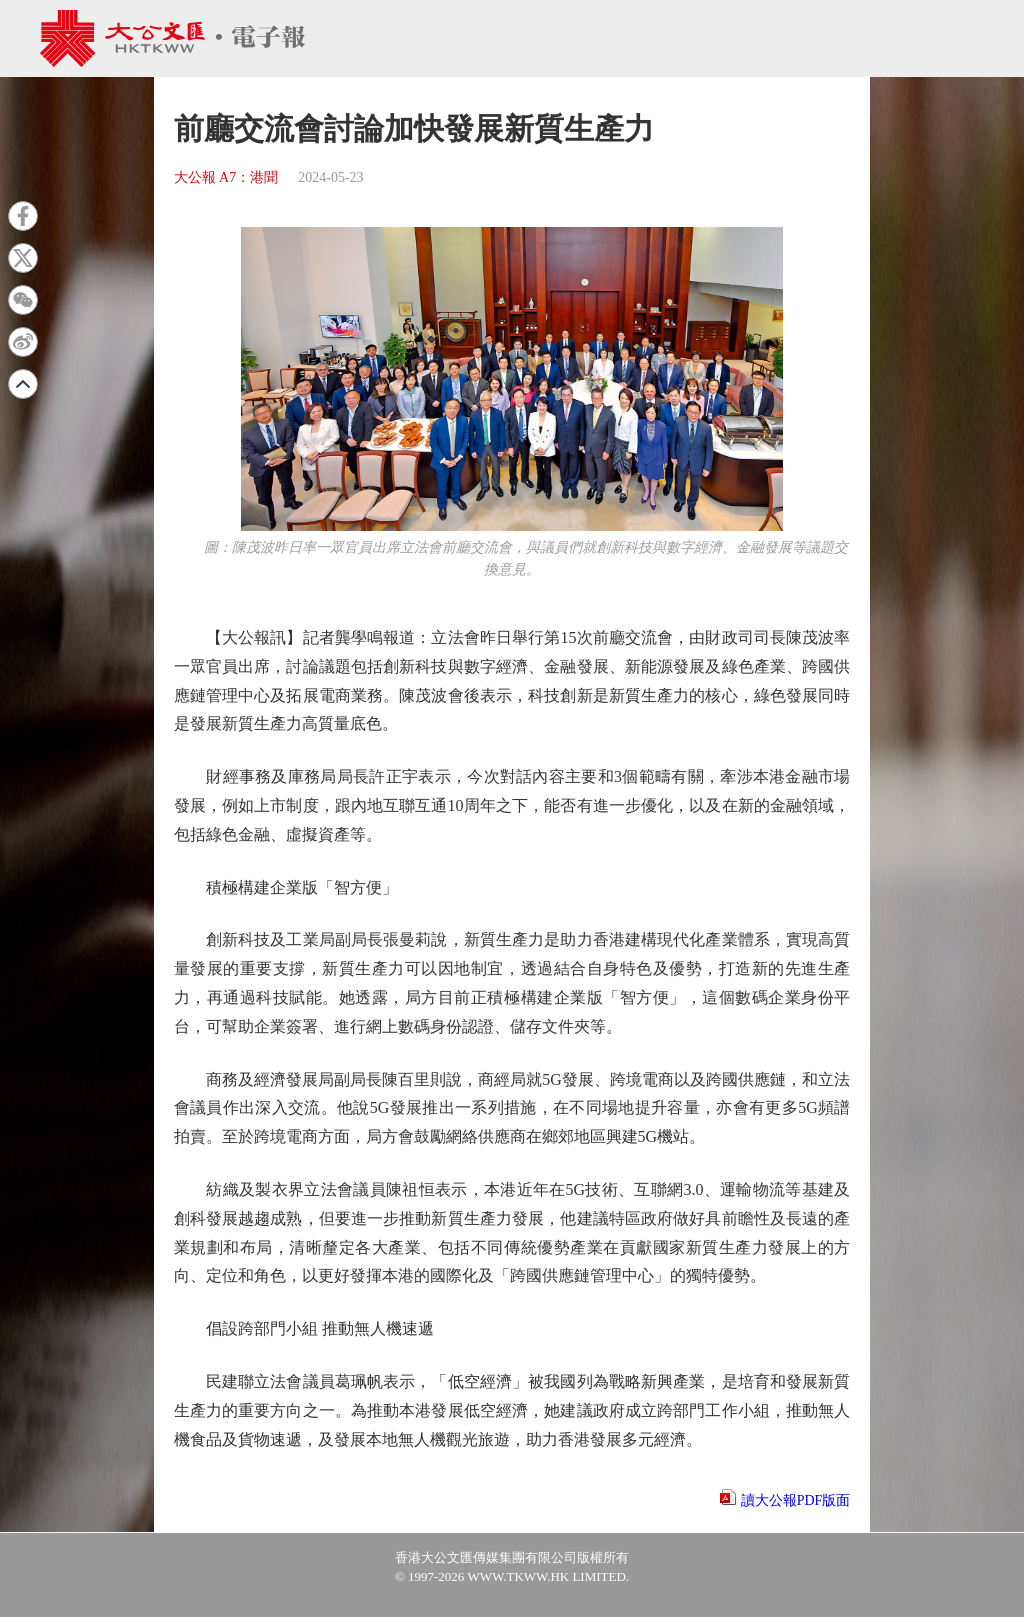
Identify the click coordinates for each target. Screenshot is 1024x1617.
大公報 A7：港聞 (226, 177)
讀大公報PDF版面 (796, 1500)
